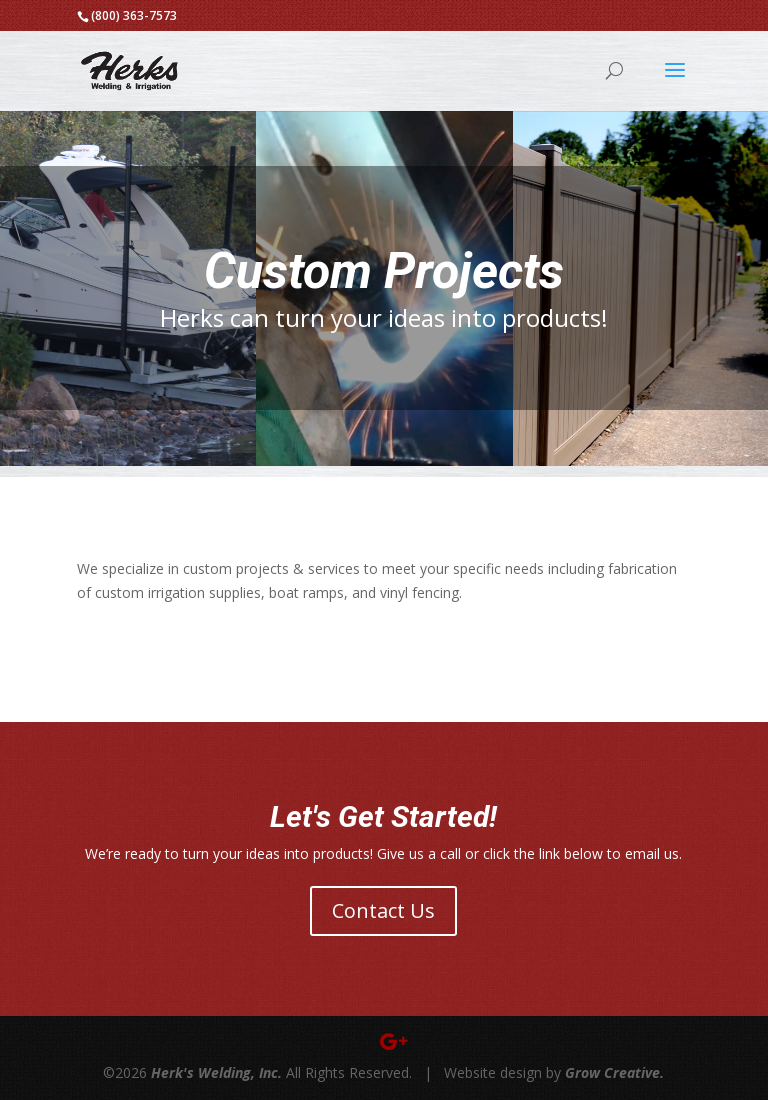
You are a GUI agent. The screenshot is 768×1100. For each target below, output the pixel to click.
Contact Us (383, 910)
